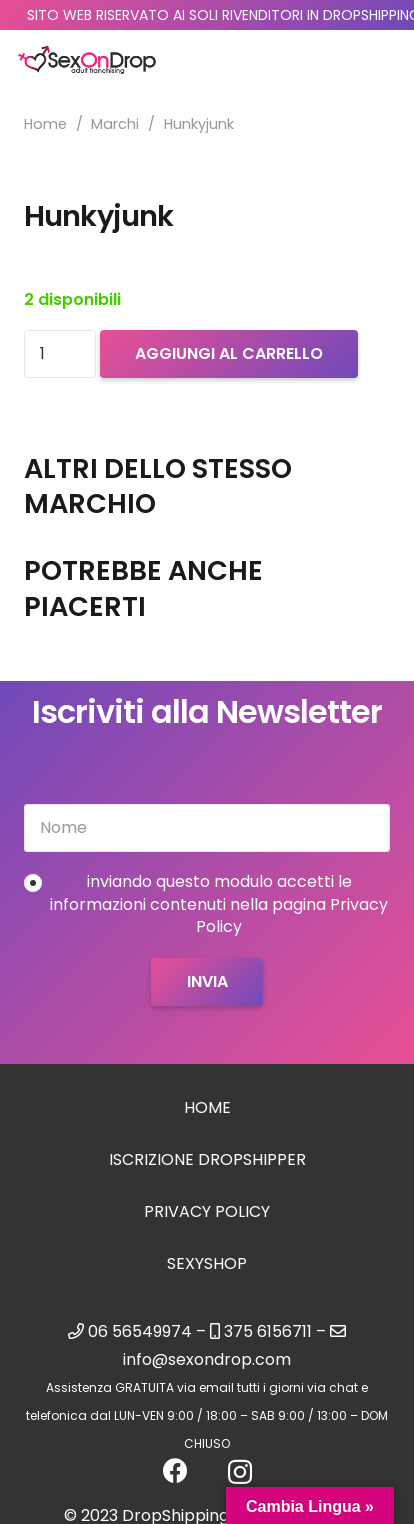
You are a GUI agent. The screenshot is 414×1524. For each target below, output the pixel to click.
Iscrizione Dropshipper (207, 1159)
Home (45, 124)
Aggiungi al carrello (229, 353)
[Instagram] (240, 1472)
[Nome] (207, 828)
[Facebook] (175, 1470)
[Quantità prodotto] (60, 354)
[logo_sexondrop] (87, 60)
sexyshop (207, 1263)
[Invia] (206, 982)
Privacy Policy (207, 1211)
